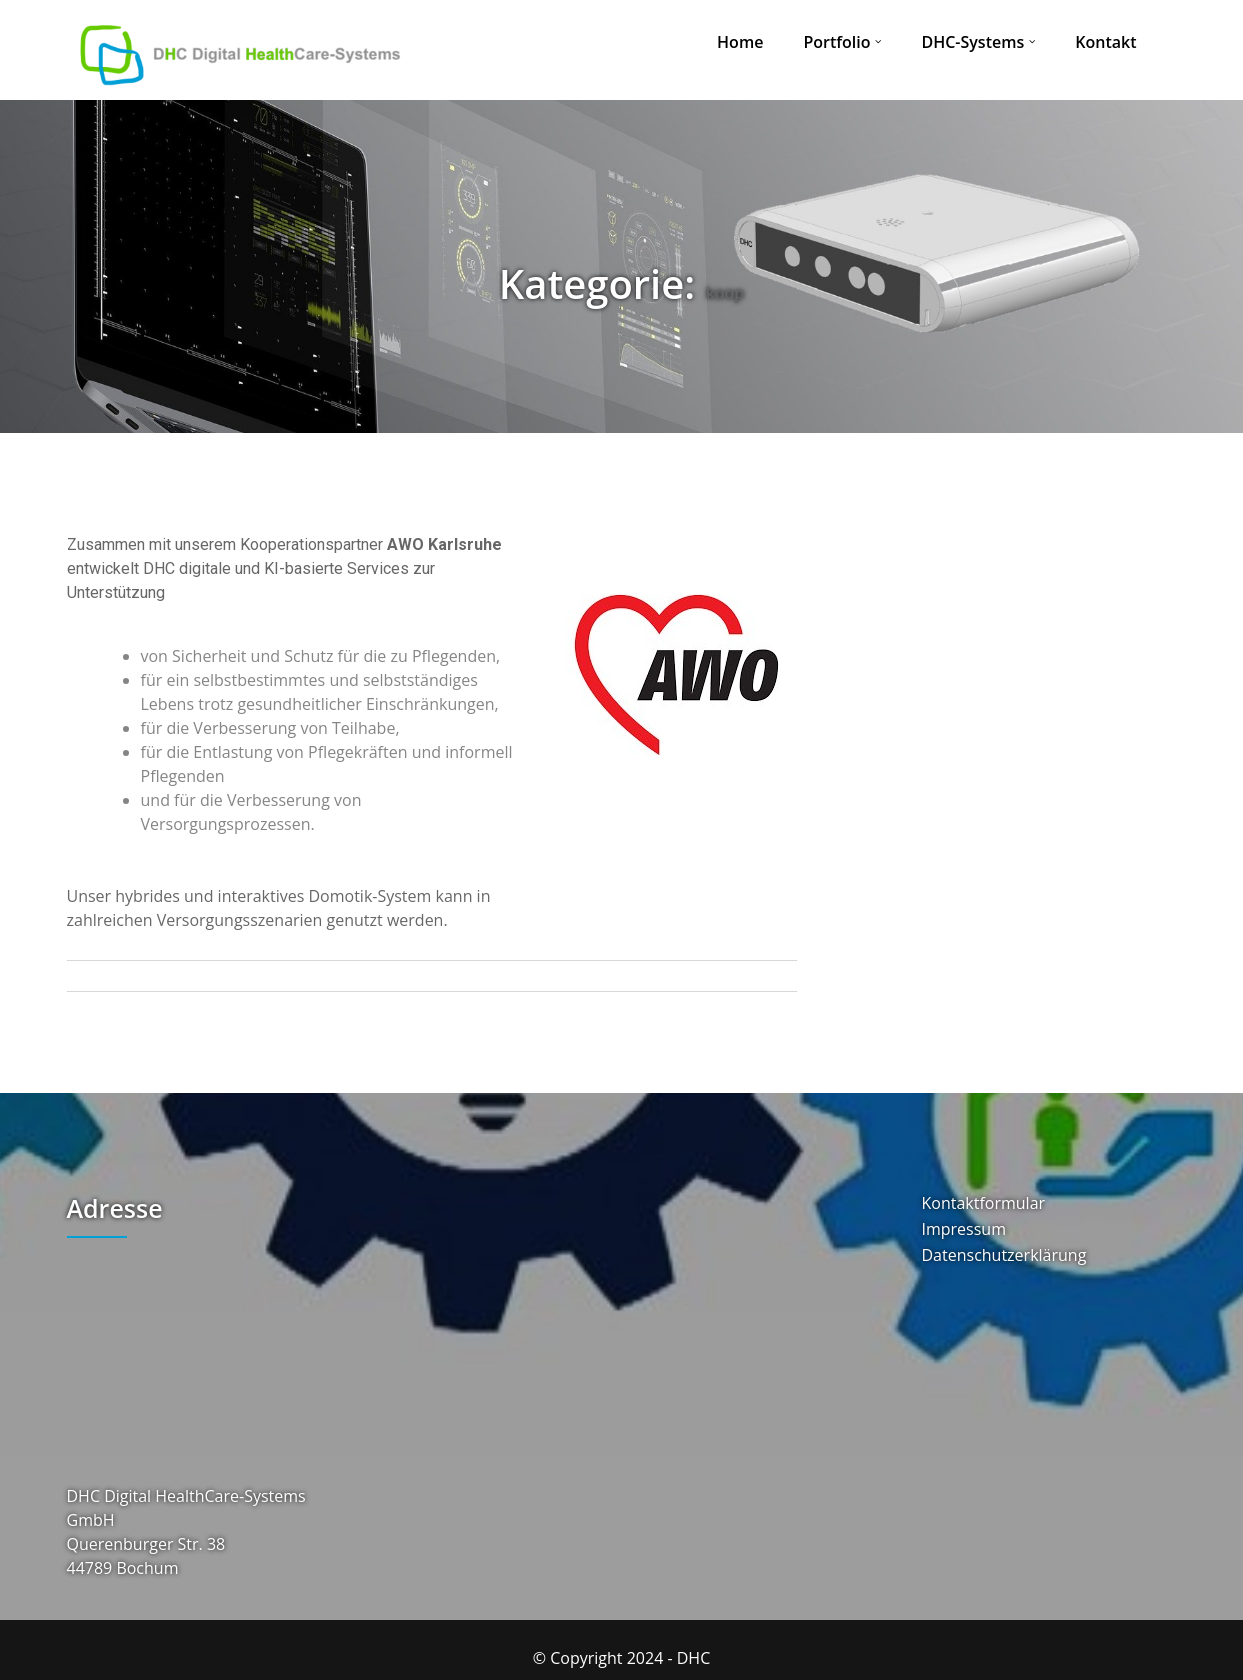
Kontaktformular (984, 1203)
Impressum (964, 1229)
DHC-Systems (972, 42)
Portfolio (836, 42)
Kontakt (1105, 42)
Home (740, 42)
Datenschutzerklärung (1004, 1255)
